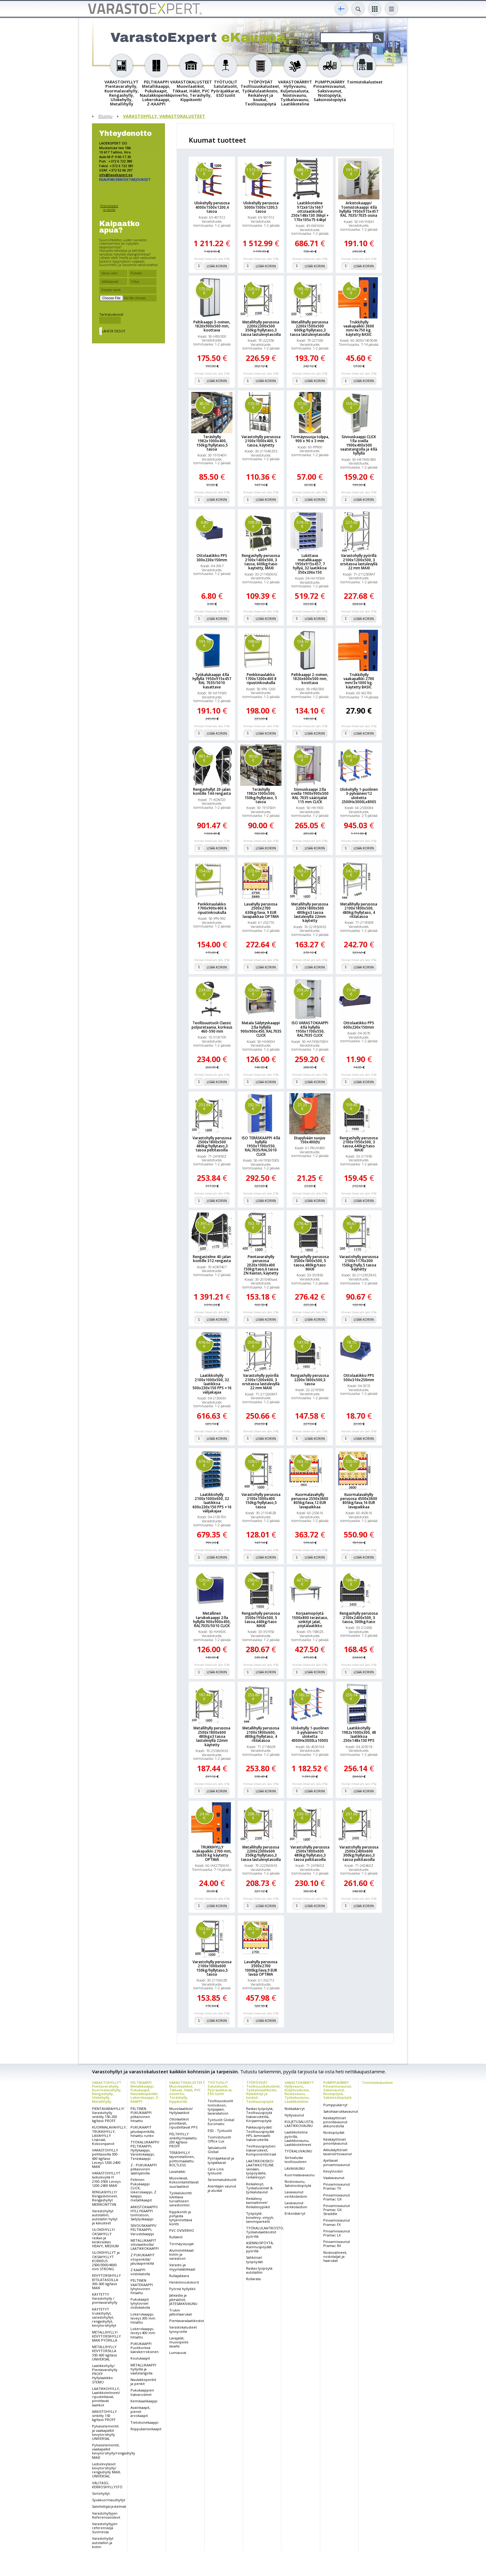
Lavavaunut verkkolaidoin (296, 2194)
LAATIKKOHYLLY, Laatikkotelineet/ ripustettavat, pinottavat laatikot (106, 2396)
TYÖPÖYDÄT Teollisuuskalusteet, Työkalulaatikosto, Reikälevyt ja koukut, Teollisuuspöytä (263, 2091)
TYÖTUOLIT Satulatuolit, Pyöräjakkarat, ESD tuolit (220, 2088)
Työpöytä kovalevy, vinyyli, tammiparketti (260, 2217)
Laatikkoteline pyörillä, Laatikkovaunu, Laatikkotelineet (298, 2138)
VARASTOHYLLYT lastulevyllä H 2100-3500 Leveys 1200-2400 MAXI (106, 2179)
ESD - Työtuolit (220, 2130)
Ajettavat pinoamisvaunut (336, 2162)
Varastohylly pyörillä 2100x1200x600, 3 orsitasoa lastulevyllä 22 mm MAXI (261, 1381)
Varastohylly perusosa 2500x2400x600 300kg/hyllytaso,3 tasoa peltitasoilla (358, 1853)
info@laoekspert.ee (116, 174)
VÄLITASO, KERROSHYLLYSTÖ (107, 2484)
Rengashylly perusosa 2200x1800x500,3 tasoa (310, 1379)
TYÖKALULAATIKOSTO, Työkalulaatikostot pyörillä (265, 2232)
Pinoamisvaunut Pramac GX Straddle (336, 2209)
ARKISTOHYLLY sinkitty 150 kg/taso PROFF (104, 2415)
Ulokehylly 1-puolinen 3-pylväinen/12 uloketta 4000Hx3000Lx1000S (310, 1734)
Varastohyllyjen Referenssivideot (106, 2515)
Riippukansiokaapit (145, 2429)
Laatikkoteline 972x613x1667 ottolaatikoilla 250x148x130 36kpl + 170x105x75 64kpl (310, 211)
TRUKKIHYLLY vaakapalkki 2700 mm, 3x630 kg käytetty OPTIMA (212, 1853)
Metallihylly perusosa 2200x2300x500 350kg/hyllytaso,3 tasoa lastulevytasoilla (261, 328)
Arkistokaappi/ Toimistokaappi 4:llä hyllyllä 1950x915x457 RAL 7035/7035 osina (358, 209)
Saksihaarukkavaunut (340, 2111)
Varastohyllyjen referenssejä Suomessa (104, 2527)
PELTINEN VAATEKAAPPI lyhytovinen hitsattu (141, 2286)
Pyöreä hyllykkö (182, 2288)
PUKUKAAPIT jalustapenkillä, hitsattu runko (142, 2131)
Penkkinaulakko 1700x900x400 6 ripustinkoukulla (212, 908)
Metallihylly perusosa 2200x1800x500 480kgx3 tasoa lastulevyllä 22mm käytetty (309, 912)
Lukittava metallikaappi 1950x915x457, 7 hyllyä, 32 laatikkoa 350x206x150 (310, 564)
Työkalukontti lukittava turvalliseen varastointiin (180, 2199)
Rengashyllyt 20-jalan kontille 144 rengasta (212, 791)
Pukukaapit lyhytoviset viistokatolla (140, 2303)
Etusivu (105, 116)
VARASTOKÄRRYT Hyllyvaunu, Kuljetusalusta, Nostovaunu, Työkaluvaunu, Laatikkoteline (299, 2091)
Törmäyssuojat (181, 2243)
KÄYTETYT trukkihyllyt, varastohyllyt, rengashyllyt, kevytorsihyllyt (104, 2317)
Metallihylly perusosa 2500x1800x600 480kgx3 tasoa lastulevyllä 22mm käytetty (211, 1736)
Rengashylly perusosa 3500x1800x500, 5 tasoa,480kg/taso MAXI (310, 1263)
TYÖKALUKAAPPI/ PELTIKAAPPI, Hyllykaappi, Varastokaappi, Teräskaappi (144, 2150)
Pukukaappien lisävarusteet (142, 2392)
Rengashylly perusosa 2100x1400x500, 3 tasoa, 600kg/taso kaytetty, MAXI (261, 562)
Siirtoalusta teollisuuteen (296, 2159)
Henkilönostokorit (184, 2282)
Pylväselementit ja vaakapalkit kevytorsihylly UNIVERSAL (105, 2432)
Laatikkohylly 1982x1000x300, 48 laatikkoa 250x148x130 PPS (359, 1734)
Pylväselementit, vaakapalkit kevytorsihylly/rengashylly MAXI (113, 2451)
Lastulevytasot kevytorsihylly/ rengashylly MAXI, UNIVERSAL (106, 2470)
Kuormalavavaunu (300, 2175)
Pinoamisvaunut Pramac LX (336, 2233)
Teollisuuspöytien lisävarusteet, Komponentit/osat (261, 2150)
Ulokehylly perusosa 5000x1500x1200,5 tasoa (261, 207)
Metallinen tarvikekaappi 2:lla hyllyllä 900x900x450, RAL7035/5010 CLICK (212, 1619)
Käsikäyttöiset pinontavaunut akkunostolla (335, 2122)
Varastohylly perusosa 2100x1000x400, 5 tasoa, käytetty (261, 441)
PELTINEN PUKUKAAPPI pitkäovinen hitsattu (141, 2114)
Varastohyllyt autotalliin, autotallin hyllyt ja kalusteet (104, 2217)
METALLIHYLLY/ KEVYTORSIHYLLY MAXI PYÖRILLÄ (106, 2336)
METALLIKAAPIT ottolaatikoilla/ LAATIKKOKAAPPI (144, 2244)
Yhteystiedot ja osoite (109, 207)
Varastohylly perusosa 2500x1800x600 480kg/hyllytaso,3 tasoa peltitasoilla (309, 1853)
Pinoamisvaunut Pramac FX (336, 2222)
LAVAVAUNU (295, 2168)
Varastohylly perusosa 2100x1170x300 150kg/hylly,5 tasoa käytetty (358, 1263)
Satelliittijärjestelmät (109, 2506)
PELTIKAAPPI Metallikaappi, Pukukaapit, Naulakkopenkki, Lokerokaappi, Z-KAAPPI (144, 2091)
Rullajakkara (179, 2275)
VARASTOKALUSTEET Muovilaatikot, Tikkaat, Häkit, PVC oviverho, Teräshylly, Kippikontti (187, 2091)
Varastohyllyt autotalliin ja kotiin (102, 2542)
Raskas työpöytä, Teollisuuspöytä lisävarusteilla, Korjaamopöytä (259, 2114)
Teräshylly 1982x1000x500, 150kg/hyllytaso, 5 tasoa (261, 795)
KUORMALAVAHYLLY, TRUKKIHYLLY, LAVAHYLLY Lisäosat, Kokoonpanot (109, 2135)
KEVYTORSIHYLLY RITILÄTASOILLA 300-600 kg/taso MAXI (106, 2281)
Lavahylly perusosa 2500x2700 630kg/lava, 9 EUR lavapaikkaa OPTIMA (261, 910)
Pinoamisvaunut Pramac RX (336, 2243)
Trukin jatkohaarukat (180, 2312)
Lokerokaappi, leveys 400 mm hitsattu (142, 2332)
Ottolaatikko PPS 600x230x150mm (358, 1025)
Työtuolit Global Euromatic (221, 2121)
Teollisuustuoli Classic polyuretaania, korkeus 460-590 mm (212, 1027)
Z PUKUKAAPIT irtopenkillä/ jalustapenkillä (142, 2259)
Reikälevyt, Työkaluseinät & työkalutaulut (259, 2188)
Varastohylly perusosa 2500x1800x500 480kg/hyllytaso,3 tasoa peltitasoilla (212, 1144)
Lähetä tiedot (113, 331)
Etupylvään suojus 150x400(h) (309, 1140)
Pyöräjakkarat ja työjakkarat (221, 2160)
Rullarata (253, 2278)
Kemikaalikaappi (143, 2401)
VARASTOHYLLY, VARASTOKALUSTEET (164, 116)
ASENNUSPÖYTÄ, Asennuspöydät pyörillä (260, 2246)
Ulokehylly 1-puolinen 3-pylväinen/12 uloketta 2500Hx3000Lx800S (359, 795)
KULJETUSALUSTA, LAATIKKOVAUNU (299, 2123)
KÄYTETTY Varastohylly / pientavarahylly (104, 2298)
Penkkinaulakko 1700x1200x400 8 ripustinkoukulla (260, 679)
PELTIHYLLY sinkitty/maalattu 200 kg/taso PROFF (183, 2140)
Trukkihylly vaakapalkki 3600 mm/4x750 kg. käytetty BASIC (358, 328)
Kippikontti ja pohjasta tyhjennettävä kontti (180, 2218)
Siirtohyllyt (101, 2493)
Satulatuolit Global (217, 2149)
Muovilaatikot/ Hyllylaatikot (181, 2110)
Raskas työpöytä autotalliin (259, 2270)
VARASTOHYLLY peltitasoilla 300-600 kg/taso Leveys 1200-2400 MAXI (106, 2158)
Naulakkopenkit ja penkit (143, 2381)
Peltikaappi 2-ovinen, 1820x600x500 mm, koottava (309, 679)
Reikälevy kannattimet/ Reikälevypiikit (258, 2202)
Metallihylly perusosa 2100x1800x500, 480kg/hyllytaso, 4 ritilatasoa (358, 910)
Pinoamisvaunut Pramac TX (336, 2186)
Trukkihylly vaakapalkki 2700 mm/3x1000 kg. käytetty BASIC (358, 681)
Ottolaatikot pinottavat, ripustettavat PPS (183, 2123)
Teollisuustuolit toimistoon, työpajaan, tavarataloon (220, 2107)
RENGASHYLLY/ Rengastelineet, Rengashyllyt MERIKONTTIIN (105, 2198)
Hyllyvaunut (294, 2115)
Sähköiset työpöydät (254, 2259)
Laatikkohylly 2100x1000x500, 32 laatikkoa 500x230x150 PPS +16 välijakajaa (212, 1384)
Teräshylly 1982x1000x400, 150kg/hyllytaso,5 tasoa (212, 443)
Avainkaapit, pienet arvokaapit (140, 2411)
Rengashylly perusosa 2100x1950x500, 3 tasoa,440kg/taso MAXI (359, 1144)
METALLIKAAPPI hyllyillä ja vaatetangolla (143, 2369)
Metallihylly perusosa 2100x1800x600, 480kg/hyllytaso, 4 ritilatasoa (260, 1734)
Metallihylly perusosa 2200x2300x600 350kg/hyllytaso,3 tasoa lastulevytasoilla (261, 1853)
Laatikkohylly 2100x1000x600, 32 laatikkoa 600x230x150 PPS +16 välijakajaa (212, 1503)
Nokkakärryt (295, 2108)
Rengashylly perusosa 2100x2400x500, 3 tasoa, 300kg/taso (359, 1617)
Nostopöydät (333, 2132)
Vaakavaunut (333, 2177)
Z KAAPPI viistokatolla (140, 2271)
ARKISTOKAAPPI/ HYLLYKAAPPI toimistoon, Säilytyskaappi (144, 2213)
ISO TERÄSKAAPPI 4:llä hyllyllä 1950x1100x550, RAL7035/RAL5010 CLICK (261, 1146)
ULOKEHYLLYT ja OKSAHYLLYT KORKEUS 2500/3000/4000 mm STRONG (106, 2260)
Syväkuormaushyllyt (108, 2500)
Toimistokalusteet (377, 2082)
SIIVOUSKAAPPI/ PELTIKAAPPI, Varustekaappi (143, 2229)
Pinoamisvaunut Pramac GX (336, 2197)
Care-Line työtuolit (216, 2171)
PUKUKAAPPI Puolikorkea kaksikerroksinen (144, 2347)
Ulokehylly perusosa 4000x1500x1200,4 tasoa (212, 207)
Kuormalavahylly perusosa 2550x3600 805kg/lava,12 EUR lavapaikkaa (309, 1501)
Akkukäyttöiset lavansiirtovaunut (337, 2151)
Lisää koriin (217, 266)
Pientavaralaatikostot (186, 2320)
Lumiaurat (177, 2352)
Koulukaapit (140, 2358)
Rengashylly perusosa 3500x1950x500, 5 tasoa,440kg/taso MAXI (261, 1619)
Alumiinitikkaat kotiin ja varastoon (181, 2254)
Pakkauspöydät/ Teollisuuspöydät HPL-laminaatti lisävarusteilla (260, 2133)
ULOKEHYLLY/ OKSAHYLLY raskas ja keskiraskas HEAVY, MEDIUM (105, 2237)
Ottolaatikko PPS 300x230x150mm (212, 557)
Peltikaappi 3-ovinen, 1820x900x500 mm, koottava (211, 326)
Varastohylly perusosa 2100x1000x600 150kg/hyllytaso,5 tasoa (212, 1968)
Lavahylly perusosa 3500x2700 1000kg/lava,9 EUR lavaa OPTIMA (260, 1968)
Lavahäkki (177, 2171)
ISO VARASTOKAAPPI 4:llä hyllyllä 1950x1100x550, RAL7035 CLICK (310, 1029)
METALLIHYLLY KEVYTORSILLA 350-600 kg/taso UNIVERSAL (104, 2352)
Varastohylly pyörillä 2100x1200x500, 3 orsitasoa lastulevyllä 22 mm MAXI (359, 562)
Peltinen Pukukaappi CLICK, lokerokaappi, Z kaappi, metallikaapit (143, 2189)
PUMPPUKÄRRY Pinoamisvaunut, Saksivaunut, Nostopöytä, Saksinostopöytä (337, 2090)
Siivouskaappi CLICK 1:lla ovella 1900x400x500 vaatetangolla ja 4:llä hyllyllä (358, 445)
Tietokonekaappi (144, 2422)
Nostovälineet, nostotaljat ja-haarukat (335, 2256)
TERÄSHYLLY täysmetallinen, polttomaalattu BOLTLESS (182, 2158)
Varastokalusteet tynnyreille (183, 2329)
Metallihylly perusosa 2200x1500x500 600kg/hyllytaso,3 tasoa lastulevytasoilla (310, 328)
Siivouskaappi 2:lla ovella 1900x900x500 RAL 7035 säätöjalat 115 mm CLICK (310, 795)
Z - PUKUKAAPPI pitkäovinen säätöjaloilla (143, 2169)
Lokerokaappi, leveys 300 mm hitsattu (142, 2318)
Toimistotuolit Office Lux (219, 2139)
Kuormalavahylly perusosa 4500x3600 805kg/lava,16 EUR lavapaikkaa (358, 1501)
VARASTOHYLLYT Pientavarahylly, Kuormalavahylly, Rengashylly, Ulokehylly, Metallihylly (107, 2091)
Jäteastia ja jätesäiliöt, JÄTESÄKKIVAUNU (183, 2299)
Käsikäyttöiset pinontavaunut (335, 2141)
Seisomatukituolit (222, 2179)
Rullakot (176, 2237)
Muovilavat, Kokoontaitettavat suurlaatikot (184, 2182)
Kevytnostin (333, 2171)
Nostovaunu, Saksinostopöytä (298, 2183)
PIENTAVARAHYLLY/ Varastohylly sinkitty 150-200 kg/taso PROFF (108, 2114)
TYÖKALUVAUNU (298, 2151)
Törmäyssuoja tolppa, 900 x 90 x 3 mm (309, 438)
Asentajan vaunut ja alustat (222, 2188)
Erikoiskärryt (295, 2213)
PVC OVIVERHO (181, 2230)
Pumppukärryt (335, 2104)
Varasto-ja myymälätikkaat (182, 2266)
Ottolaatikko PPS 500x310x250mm (358, 1377)
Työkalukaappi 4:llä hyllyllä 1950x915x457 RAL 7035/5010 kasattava (211, 681)
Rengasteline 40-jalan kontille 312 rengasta (212, 1258)
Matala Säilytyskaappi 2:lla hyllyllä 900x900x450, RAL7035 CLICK (261, 1029)
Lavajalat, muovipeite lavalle (178, 2342)
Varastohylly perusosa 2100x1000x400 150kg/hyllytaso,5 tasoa (261, 1501)
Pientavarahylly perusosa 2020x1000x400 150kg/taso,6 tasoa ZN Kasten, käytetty (260, 1265)
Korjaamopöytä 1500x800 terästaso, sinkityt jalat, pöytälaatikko (310, 1619)
